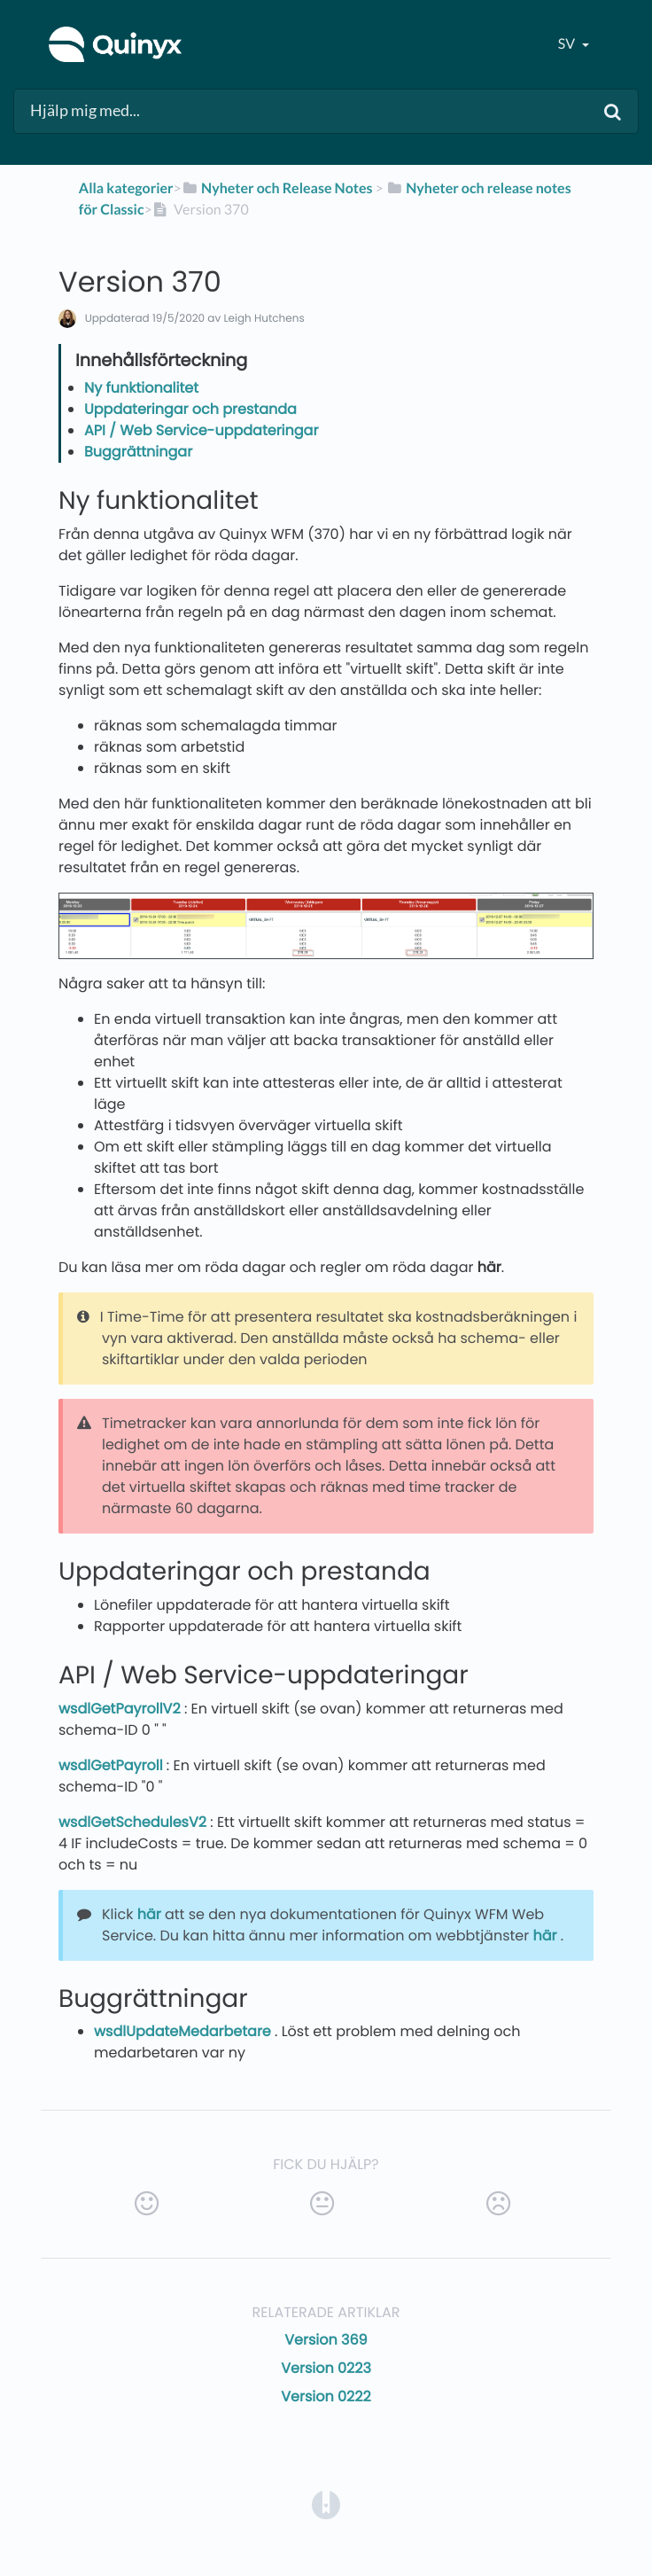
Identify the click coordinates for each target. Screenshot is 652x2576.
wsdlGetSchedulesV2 (134, 1822)
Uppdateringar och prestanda (190, 409)
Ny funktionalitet (141, 388)
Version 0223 (326, 2368)
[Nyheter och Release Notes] (277, 188)
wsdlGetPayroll (112, 1765)
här (489, 1267)
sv (568, 43)
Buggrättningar (138, 451)
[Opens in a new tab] (326, 2504)
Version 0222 (325, 2396)
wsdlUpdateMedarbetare (184, 2031)
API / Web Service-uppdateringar (201, 430)
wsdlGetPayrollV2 (121, 1708)
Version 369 (325, 2340)
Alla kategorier (126, 188)
